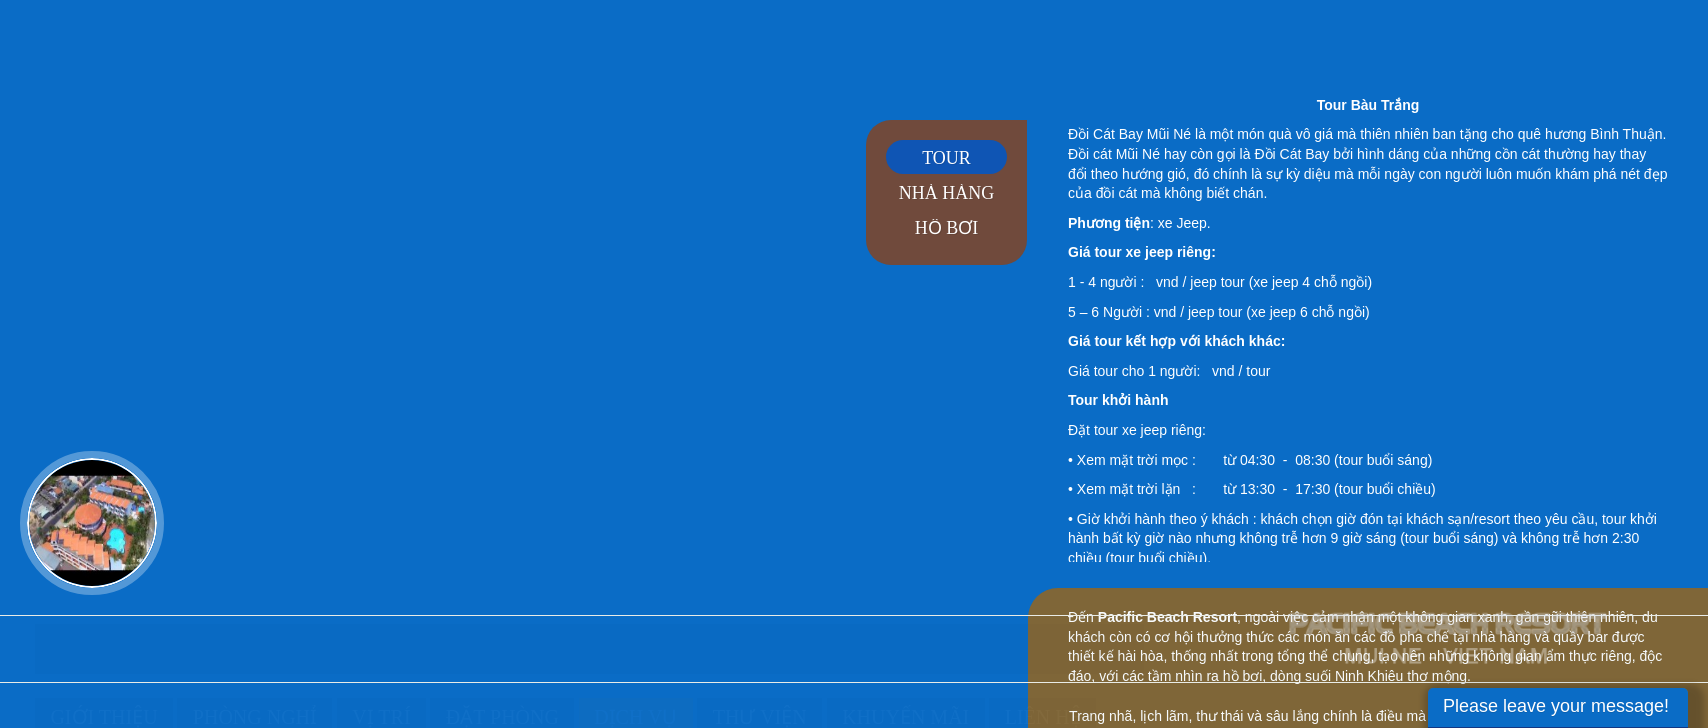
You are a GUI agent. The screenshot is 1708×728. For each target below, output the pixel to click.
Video (92, 523)
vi (1550, 37)
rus (1653, 37)
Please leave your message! (1556, 706)
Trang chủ (57, 656)
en (1602, 37)
